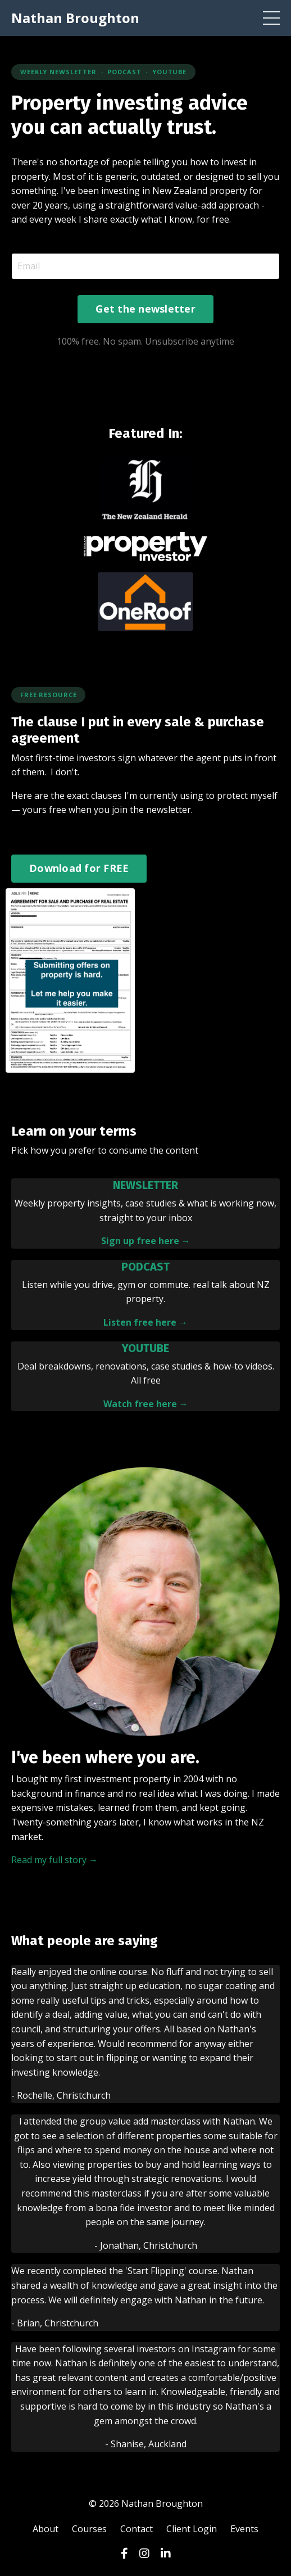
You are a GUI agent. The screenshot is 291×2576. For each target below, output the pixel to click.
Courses (89, 2529)
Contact (136, 2529)
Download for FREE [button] (79, 868)
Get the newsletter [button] (145, 308)
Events (244, 2529)
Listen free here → (145, 1322)
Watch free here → (145, 1404)
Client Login (191, 2529)
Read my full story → (54, 1860)
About (45, 2529)
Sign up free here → (145, 1241)
